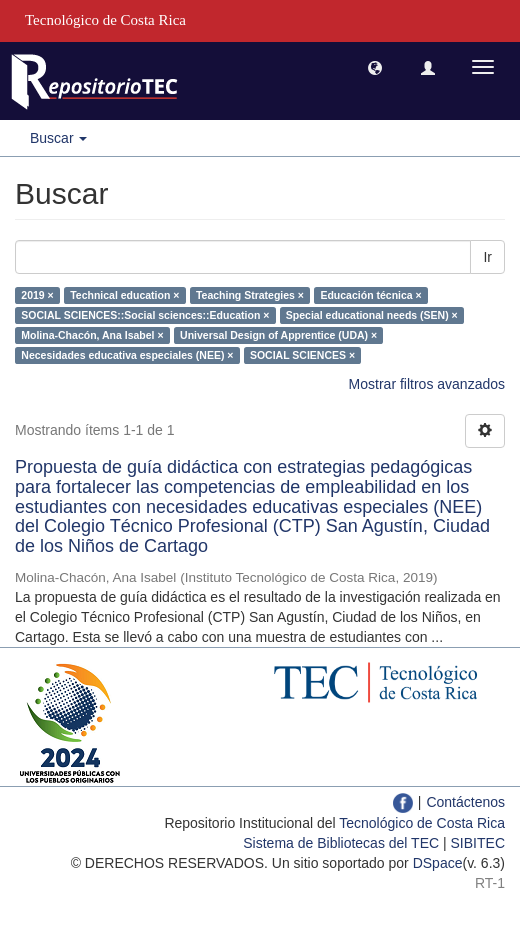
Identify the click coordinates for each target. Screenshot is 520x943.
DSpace (438, 863)
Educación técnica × (370, 295)
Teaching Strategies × (250, 295)
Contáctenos (465, 802)
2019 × (37, 295)
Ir (487, 257)
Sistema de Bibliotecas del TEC (341, 843)
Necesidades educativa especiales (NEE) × (127, 355)
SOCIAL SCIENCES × (302, 355)
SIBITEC (478, 843)
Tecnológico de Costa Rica (422, 823)
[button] (375, 67)
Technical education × (124, 295)
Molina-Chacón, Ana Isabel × (92, 335)
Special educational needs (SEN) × (372, 315)
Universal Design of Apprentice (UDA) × (278, 335)
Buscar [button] (58, 138)
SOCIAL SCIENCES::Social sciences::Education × (145, 315)
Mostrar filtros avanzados (427, 384)
